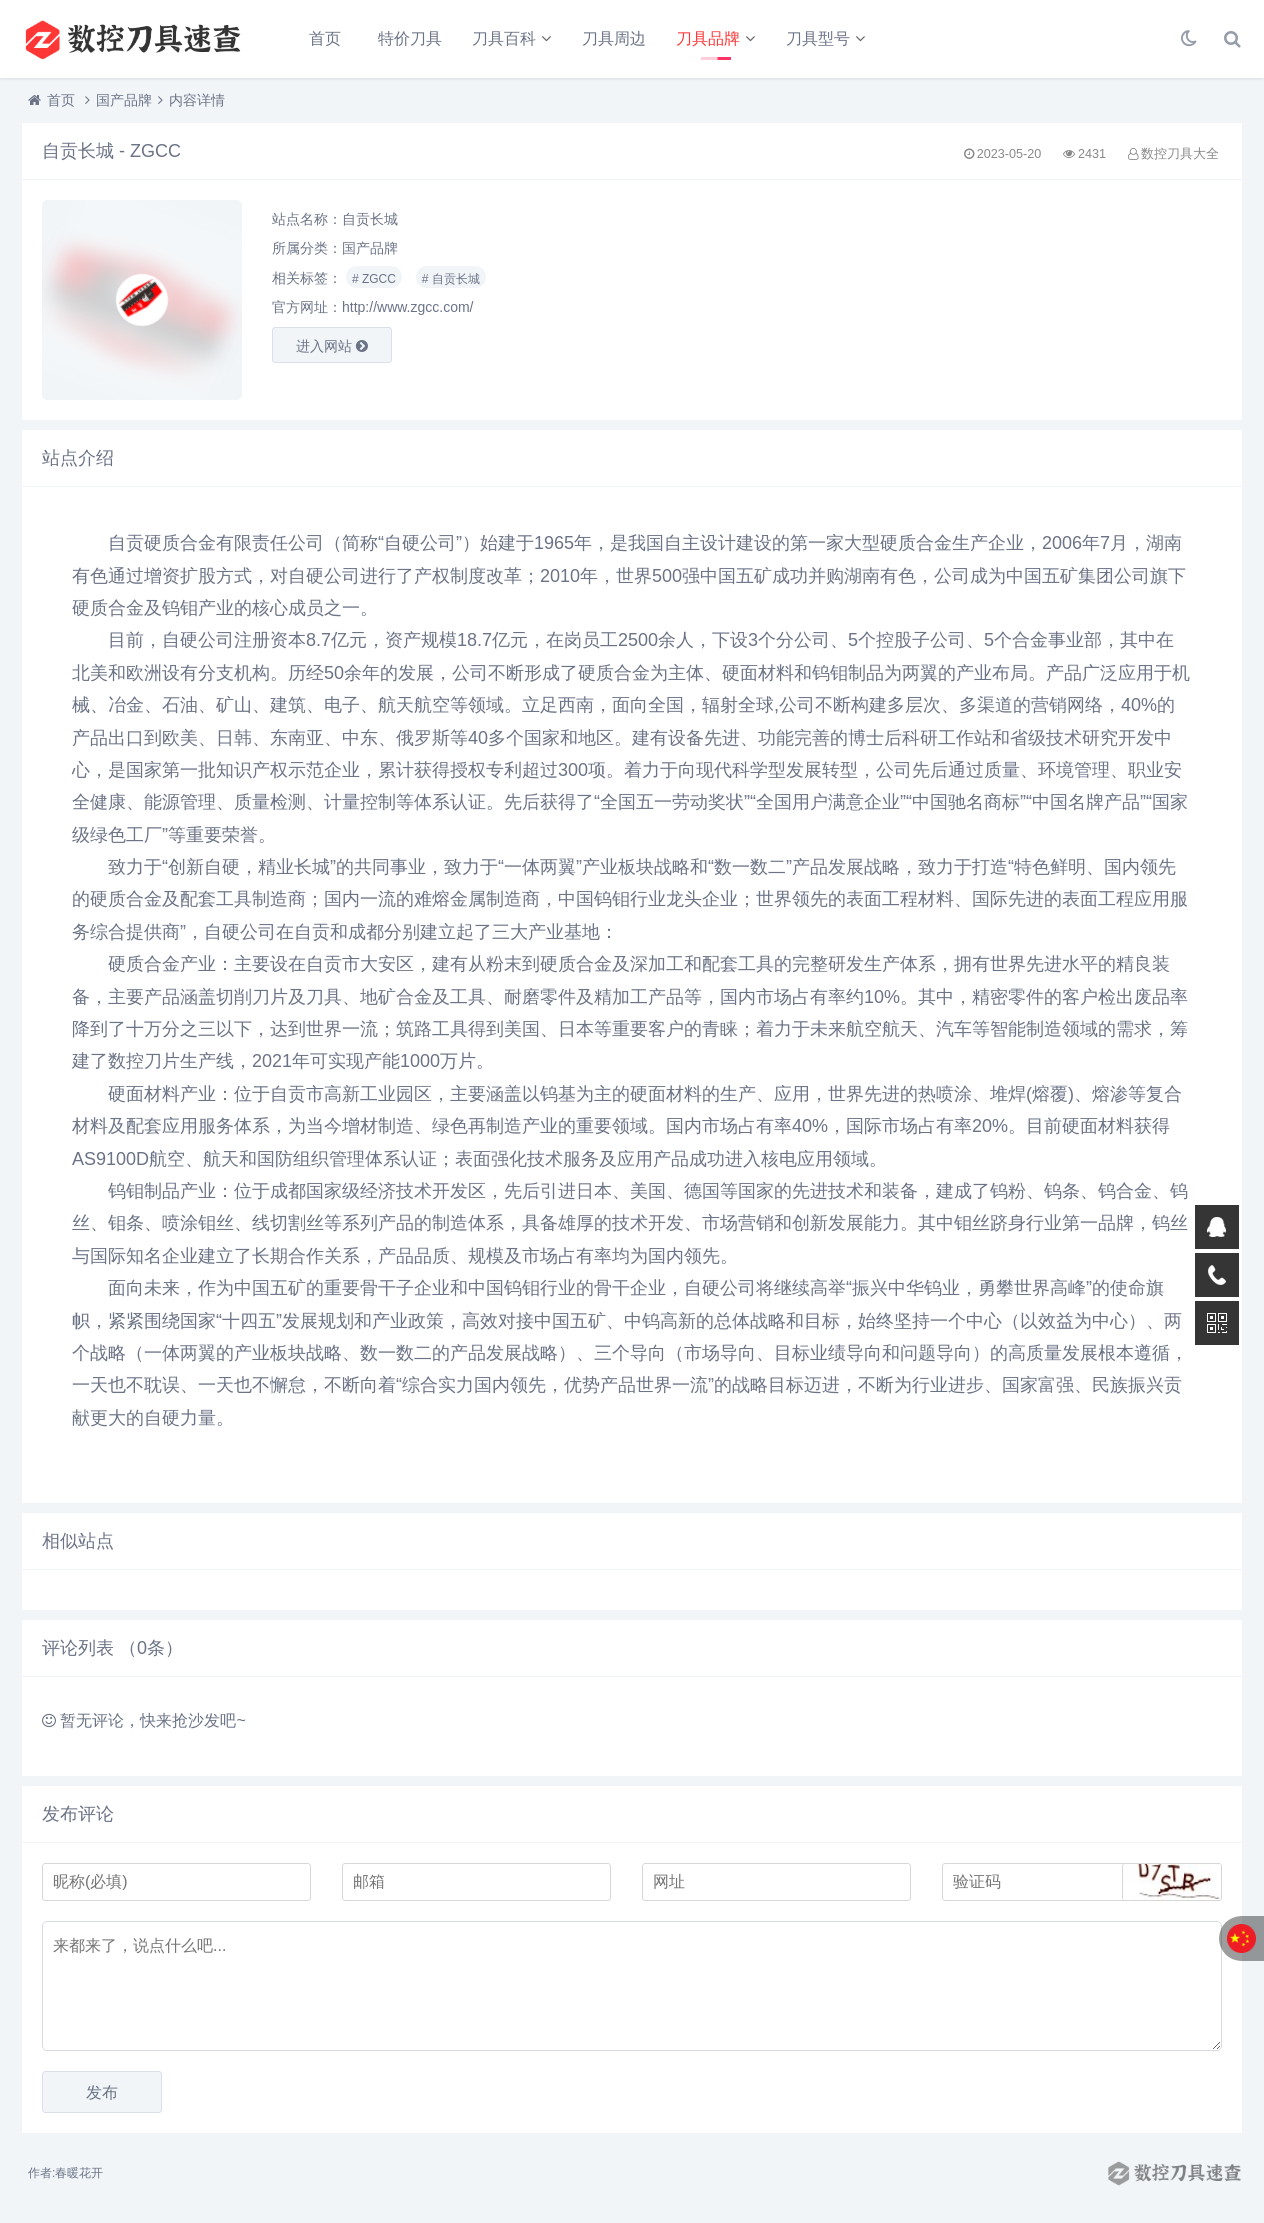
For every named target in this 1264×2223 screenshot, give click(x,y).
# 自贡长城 (451, 279)
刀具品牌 (708, 38)
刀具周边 (614, 38)
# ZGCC (374, 279)
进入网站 (332, 346)
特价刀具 (410, 38)
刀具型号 (818, 38)
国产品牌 (124, 100)
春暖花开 (79, 2173)
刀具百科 (504, 38)
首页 (325, 38)
